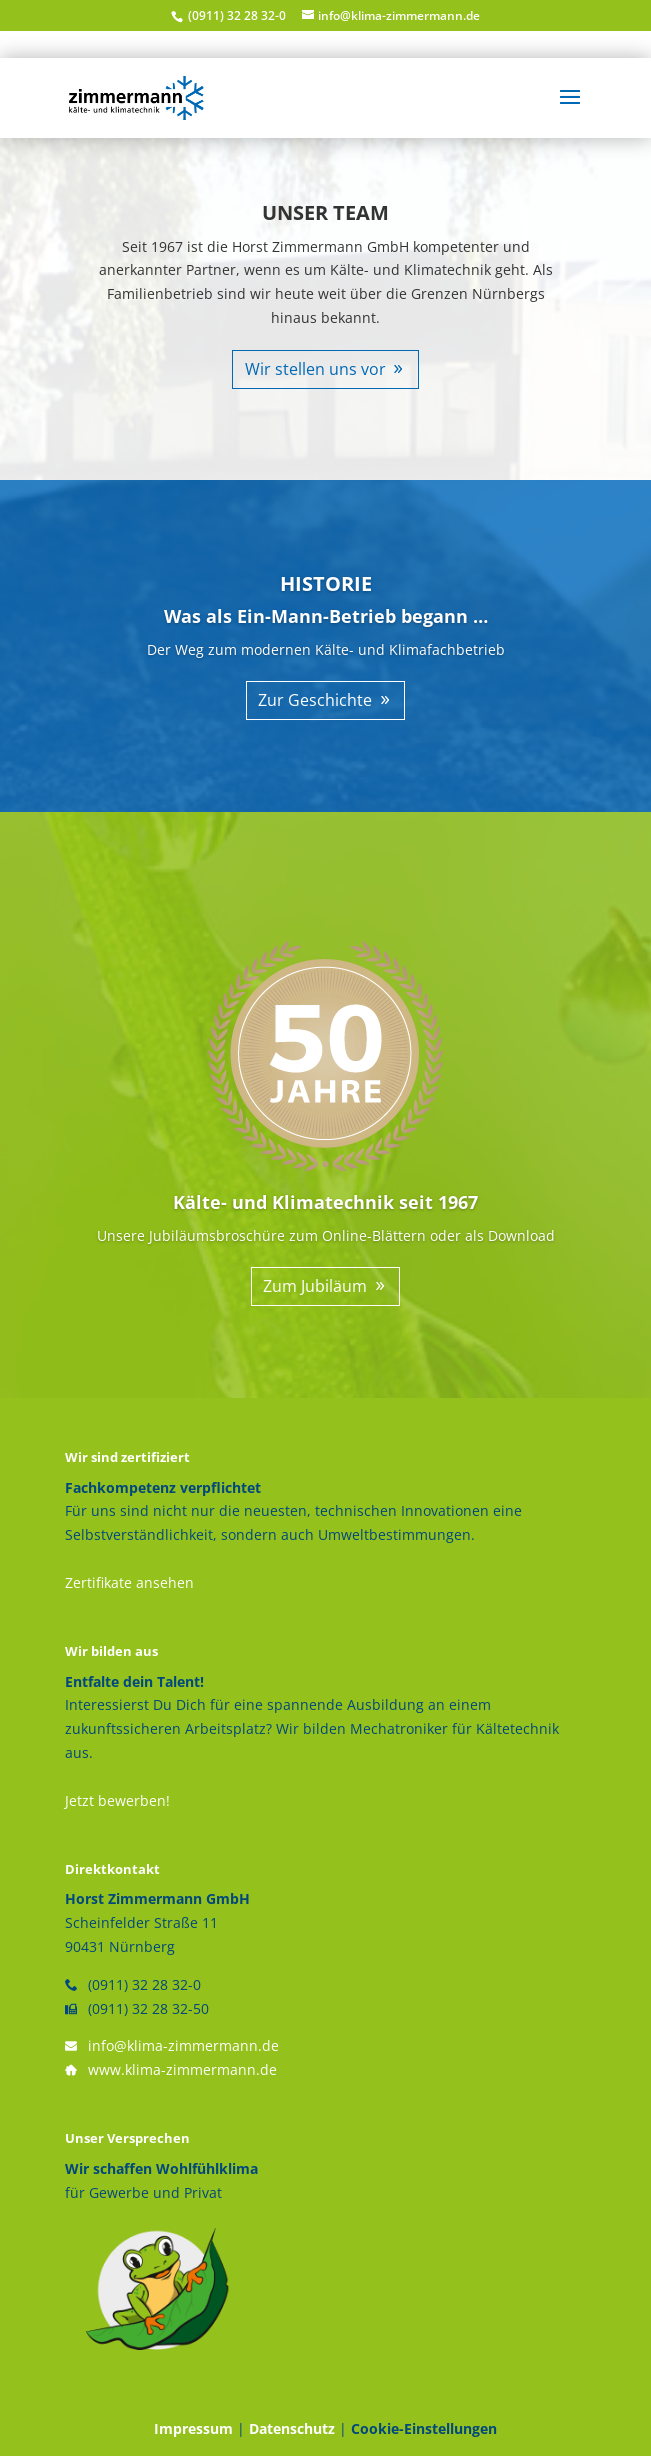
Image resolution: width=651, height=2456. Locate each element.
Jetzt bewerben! (117, 1800)
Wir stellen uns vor (315, 369)
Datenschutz (292, 2428)
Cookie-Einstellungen (424, 2428)
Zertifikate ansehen (129, 1582)
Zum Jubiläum (315, 1286)
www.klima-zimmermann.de (182, 2069)
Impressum (193, 2428)
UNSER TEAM (325, 212)
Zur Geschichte (315, 700)
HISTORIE (326, 583)
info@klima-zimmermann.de (183, 2045)
